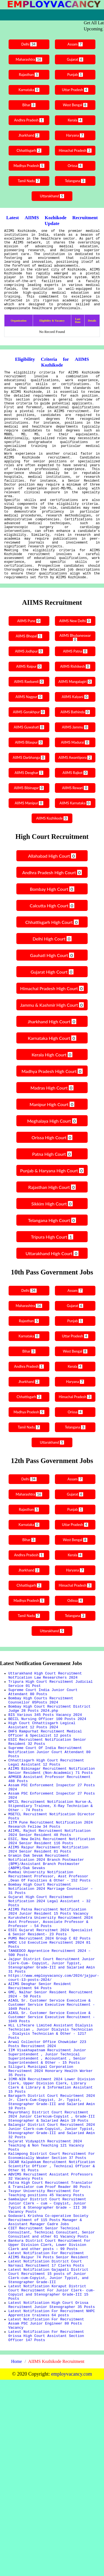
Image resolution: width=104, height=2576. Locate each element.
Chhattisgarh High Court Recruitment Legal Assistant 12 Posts (46, 1843)
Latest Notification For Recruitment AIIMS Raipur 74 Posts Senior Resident (48, 2434)
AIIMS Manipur (28, 865)
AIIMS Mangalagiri (75, 743)
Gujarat (76, 59)
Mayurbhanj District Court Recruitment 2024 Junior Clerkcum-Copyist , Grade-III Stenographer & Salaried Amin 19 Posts (51, 2267)
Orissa (75, 165)
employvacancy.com (71, 2570)
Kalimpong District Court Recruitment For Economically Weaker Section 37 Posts (51, 2315)
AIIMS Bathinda (75, 774)
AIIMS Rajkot (75, 835)
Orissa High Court (52, 1199)
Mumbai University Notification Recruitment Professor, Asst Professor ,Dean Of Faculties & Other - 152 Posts (49, 1979)
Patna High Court (52, 1216)
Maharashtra (28, 59)
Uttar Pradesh (75, 90)
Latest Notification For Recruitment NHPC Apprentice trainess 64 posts (51, 2504)
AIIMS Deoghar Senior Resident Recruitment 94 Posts (39, 2111)
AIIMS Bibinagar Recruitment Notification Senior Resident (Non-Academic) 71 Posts (51, 1853)
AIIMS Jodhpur (28, 713)
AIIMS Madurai (75, 804)
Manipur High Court (52, 1166)
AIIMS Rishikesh (75, 728)
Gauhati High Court (52, 1017)
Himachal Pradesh (75, 150)
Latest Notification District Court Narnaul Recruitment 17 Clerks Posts (46, 2444)
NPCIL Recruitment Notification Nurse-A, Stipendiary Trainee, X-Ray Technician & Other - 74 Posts (50, 1895)
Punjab (75, 74)
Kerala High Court (52, 1116)
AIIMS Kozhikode (52, 880)
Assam (75, 44)
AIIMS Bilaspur (28, 804)
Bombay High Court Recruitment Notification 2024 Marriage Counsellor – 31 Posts (50, 1994)
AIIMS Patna (75, 713)
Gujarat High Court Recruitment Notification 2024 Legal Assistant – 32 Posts (49, 2009)
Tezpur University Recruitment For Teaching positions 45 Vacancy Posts (46, 2360)
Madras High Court (52, 1149)
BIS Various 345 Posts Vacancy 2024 (45, 1785)
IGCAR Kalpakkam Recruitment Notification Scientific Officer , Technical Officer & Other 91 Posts (51, 2327)
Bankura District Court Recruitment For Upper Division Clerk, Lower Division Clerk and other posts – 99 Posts (49, 2421)
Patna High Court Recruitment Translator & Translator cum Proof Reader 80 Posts (50, 2350)
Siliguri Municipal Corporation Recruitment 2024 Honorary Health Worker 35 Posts (50, 2213)
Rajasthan (28, 74)
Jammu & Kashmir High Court (52, 1067)
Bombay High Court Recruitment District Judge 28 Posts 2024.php (49, 1778)
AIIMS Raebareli (28, 743)
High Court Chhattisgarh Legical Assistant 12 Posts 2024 (41, 1798)
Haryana (75, 135)
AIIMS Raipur (28, 728)
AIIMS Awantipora (75, 819)
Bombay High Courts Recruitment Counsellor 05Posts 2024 (40, 1768)
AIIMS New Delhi (75, 683)
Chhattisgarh (28, 150)
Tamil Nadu (28, 181)
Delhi (28, 44)
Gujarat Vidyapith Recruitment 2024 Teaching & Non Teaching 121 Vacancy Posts (46, 2302)
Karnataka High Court (52, 1100)
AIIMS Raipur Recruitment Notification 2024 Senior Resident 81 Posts (48, 1947)
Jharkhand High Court (52, 1083)
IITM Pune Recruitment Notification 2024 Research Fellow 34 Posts (50, 1917)
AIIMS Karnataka (76, 865)
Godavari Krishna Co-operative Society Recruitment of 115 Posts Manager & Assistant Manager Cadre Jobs (48, 2391)
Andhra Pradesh (28, 120)
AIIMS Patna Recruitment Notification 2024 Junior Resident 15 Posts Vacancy (48, 2022)
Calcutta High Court (52, 967)
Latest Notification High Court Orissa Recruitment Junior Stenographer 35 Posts (51, 2494)
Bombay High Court (52, 951)
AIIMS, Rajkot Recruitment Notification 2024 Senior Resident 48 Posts (49, 1927)
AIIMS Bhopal (28, 698)
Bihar (28, 105)
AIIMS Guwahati (28, 789)
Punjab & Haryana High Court (52, 1232)
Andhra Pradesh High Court (52, 934)
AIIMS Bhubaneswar (75, 699)
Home (16, 2557)
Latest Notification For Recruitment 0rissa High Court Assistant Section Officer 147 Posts (46, 2531)
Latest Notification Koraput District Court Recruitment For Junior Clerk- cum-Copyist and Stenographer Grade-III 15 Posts (51, 2479)
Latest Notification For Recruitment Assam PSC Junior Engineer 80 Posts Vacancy (46, 2516)
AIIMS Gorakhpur (28, 774)
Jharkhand (28, 135)
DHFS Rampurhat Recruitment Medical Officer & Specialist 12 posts (45, 1808)
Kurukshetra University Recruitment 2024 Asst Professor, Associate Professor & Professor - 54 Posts (50, 2034)
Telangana (75, 181)
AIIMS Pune (28, 683)
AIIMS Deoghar (28, 835)
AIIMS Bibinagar (28, 850)
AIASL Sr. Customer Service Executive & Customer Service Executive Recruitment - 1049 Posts (51, 2133)
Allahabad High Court (52, 918)
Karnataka (28, 90)
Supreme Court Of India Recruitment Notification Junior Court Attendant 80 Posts (49, 1830)
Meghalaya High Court (52, 1183)
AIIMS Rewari (75, 850)
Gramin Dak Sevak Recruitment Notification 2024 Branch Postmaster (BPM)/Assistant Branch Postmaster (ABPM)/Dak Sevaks (46, 1962)
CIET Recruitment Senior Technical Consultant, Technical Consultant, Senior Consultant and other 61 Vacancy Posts (51, 2406)
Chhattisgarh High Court (51, 984)
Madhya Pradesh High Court (51, 1133)
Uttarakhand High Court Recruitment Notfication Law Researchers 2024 (45, 1738)
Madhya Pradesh (28, 165)
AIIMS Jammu (75, 789)
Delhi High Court (51, 1000)
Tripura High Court (52, 1299)
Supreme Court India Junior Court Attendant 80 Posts (43, 1758)
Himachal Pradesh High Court (52, 1050)
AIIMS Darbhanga (28, 819)
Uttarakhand (52, 196)
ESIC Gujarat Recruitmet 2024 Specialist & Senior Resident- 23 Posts (50, 2047)
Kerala (75, 120)
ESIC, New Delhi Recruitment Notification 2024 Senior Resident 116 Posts (51, 1937)
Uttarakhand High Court (52, 1315)
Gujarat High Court (52, 1034)
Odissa (75, 1662)
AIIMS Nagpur (28, 759)
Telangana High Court (52, 1282)
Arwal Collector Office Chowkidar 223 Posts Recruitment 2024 (47, 2181)
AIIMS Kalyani (75, 759)
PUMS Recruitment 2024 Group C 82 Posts (49, 2054)
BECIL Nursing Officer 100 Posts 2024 (47, 1790)
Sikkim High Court (52, 1265)
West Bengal (75, 105)
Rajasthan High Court (52, 1249)
